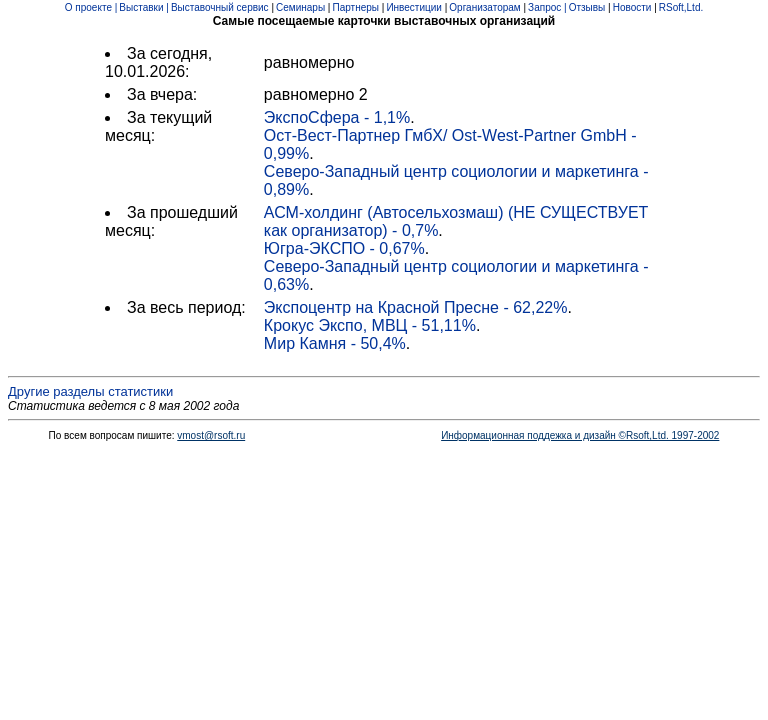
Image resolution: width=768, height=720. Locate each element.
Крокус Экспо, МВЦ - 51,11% (370, 325)
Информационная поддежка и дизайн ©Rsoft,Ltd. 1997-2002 (580, 435)
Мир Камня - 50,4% (335, 343)
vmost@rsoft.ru (211, 435)
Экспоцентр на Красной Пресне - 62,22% (416, 307)
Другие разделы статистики (90, 391)
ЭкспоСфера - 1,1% (337, 117)
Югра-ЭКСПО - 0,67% (344, 248)
